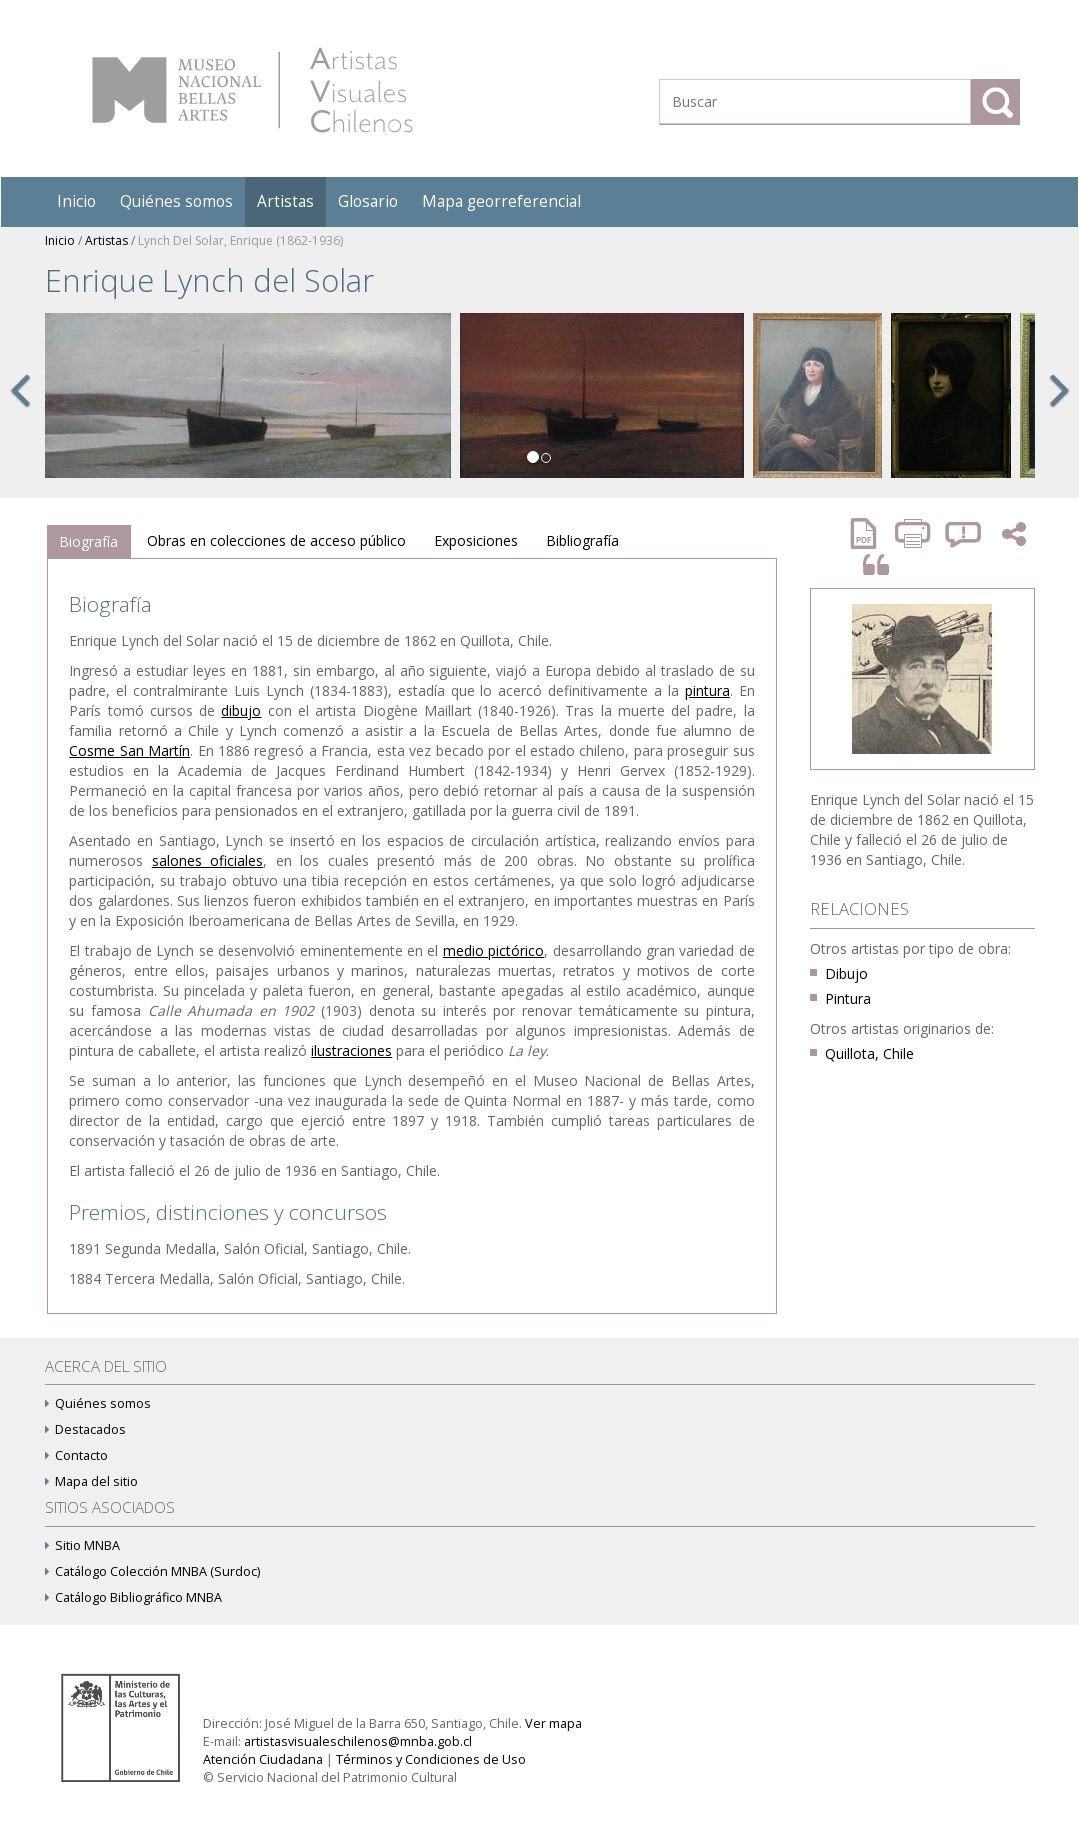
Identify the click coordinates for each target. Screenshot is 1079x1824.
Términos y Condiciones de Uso (431, 1759)
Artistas (285, 201)
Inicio (76, 201)
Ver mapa (553, 1723)
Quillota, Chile (869, 1053)
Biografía (88, 541)
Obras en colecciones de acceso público (276, 540)
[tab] (88, 542)
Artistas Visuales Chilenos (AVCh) (252, 90)
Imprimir (915, 533)
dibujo (241, 710)
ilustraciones (351, 1050)
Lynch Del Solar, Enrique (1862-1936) (240, 240)
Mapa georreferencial (501, 201)
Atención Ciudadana (263, 1759)
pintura (707, 690)
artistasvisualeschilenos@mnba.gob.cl (358, 1741)
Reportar (964, 533)
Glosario (368, 201)
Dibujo (846, 973)
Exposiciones (476, 540)
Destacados (85, 1429)
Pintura (848, 998)
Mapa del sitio (91, 1481)
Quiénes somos (176, 201)
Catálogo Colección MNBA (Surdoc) (152, 1571)
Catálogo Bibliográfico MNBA (133, 1597)
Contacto (76, 1455)
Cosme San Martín (129, 750)
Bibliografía (582, 540)
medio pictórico (493, 950)
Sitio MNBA (82, 1545)
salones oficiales (207, 860)
